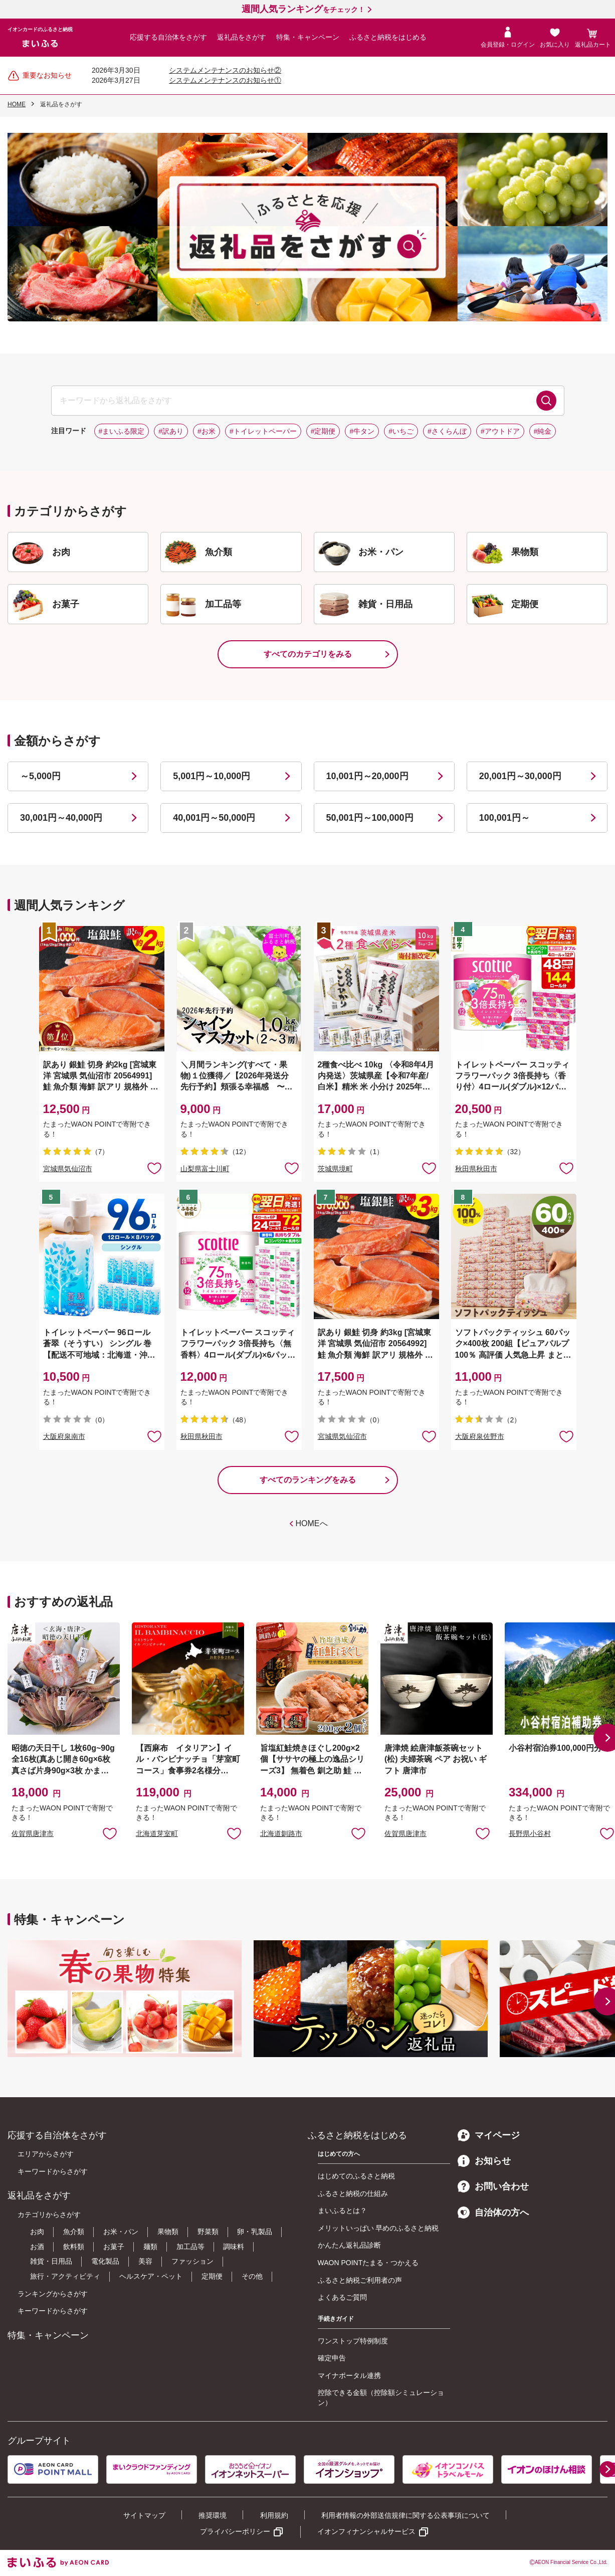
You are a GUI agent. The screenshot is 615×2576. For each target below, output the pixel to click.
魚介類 (73, 2232)
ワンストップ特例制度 (353, 2341)
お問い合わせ (493, 2186)
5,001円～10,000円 (211, 776)
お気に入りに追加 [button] (154, 1167)
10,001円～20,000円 (367, 776)
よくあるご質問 (342, 2297)
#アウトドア (500, 431)
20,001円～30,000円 (520, 776)
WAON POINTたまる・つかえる (368, 2263)
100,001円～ (504, 818)
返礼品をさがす (241, 37)
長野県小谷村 (530, 1833)
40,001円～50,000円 (214, 818)
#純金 (543, 431)
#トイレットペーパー (263, 431)
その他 (252, 2276)
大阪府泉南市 (64, 1436)
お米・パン (120, 2232)
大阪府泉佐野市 (479, 1436)
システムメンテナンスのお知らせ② (225, 70)
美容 (145, 2261)
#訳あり (170, 431)
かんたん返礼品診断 (349, 2245)
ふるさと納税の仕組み (353, 2193)
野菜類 (208, 2232)
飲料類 (73, 2247)
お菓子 (113, 2247)
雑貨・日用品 (51, 2261)
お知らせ (484, 2161)
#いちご (401, 431)
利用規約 (274, 2515)
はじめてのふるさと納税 (356, 2176)
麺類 (150, 2247)
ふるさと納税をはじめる (388, 37)
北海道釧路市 (281, 1833)
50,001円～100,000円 (370, 818)
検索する (546, 401)
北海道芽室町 (157, 1833)
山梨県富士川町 (205, 1169)
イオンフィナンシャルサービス (366, 2531)
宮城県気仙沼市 (67, 1169)
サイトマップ (144, 2515)
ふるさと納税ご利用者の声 (360, 2280)
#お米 (206, 431)
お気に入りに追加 (109, 1833)
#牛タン (361, 431)
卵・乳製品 (254, 2232)
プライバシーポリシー (235, 2531)
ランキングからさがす (53, 2294)
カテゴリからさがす (49, 2215)
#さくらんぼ (447, 431)
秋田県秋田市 (476, 1169)
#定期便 (323, 431)
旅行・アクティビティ (65, 2276)
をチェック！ (303, 10)
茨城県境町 (335, 1169)
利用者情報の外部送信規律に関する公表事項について (405, 2515)
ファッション (192, 2261)
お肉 (37, 2232)
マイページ (489, 2135)
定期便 (212, 2276)
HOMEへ (312, 1523)
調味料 (233, 2247)
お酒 (37, 2247)
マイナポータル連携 (349, 2375)
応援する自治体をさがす (168, 37)
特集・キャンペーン (307, 37)
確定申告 (332, 2358)
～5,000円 (40, 776)
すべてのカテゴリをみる (308, 654)
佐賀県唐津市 (33, 1833)
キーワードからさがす (53, 2171)
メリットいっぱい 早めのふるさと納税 (378, 2228)
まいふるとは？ (342, 2210)
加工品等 (190, 2247)
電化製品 (105, 2261)
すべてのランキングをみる (308, 1480)
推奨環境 (212, 2515)
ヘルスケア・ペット (150, 2276)
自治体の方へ (493, 2212)
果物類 (167, 2232)
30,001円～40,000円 (61, 818)
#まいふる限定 (122, 431)
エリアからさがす (46, 2154)
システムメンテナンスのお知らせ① (225, 80)
